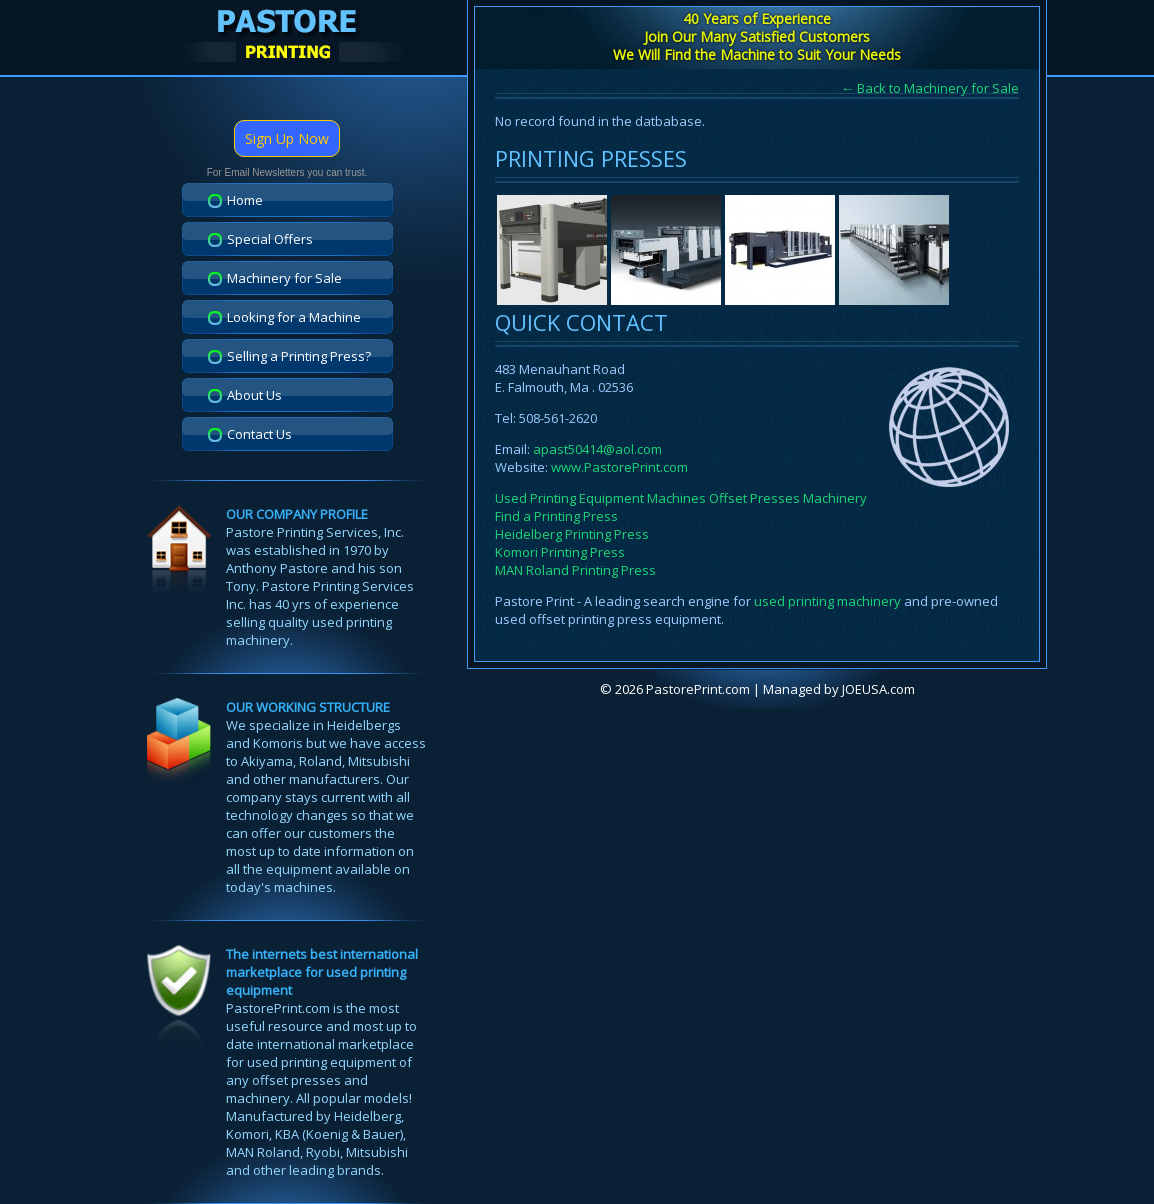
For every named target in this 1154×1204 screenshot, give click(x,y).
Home (245, 200)
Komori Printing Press (560, 552)
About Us (254, 395)
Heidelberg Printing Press (572, 534)
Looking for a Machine (294, 317)
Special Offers (270, 239)
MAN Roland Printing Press (575, 570)
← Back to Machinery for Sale (930, 88)
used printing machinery (827, 601)
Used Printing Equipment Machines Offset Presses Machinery (681, 498)
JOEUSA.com (878, 689)
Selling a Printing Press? (299, 356)
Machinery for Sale (284, 278)
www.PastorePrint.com (619, 467)
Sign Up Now (287, 138)
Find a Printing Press (556, 516)
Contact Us (259, 434)
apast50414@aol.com (597, 449)
